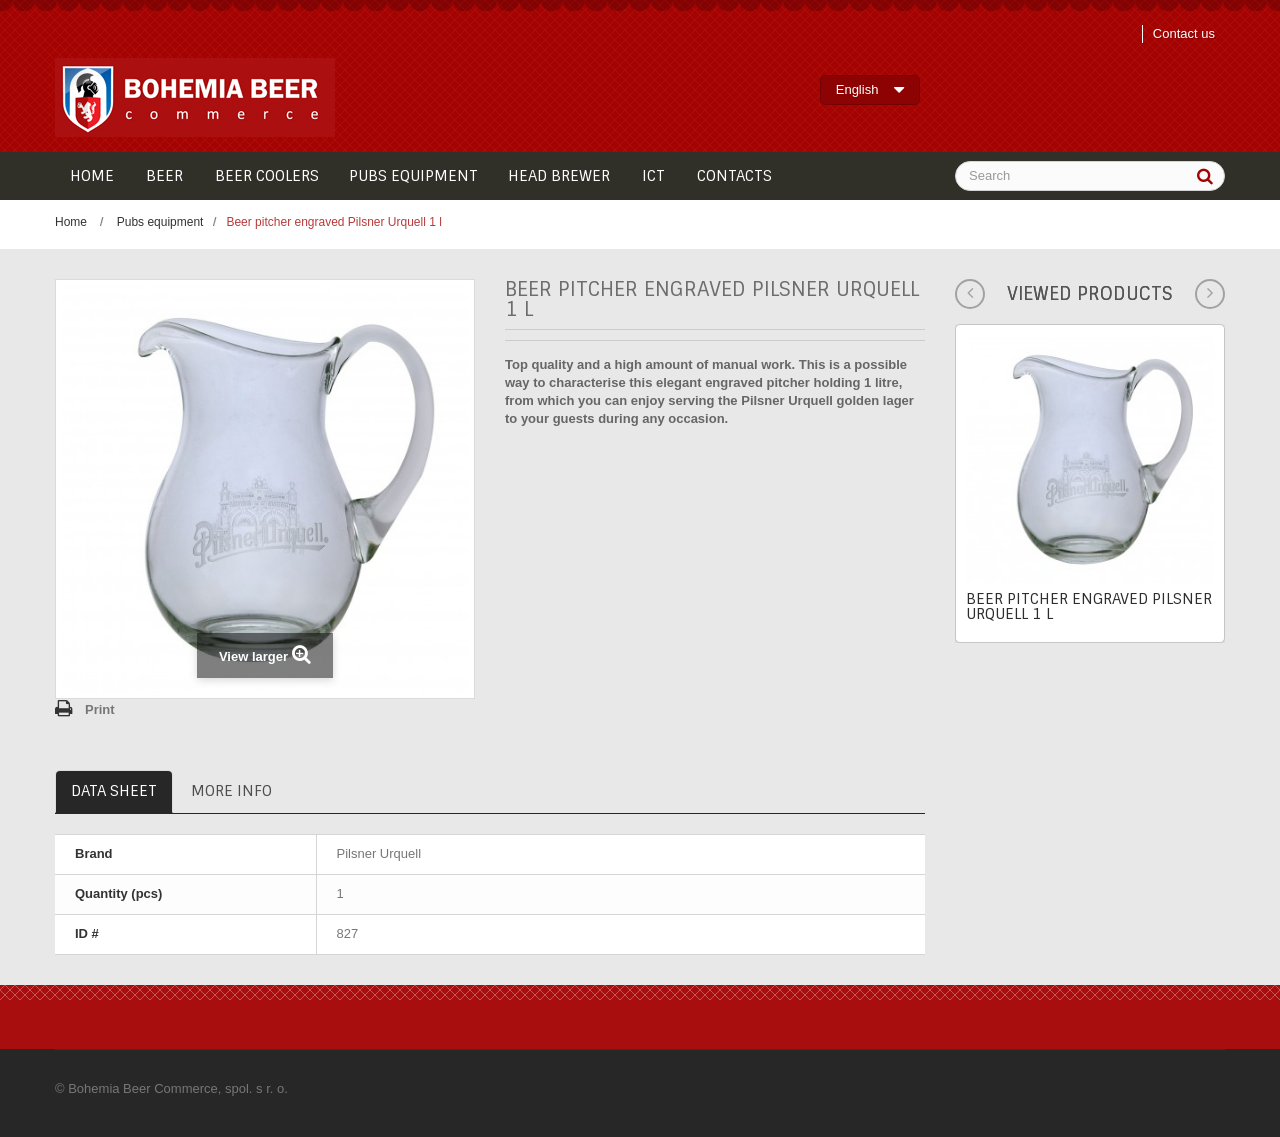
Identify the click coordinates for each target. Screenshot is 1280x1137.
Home (71, 222)
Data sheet (114, 791)
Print (100, 709)
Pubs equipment (160, 222)
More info (231, 791)
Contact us (1184, 33)
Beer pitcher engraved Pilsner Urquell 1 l (1089, 606)
